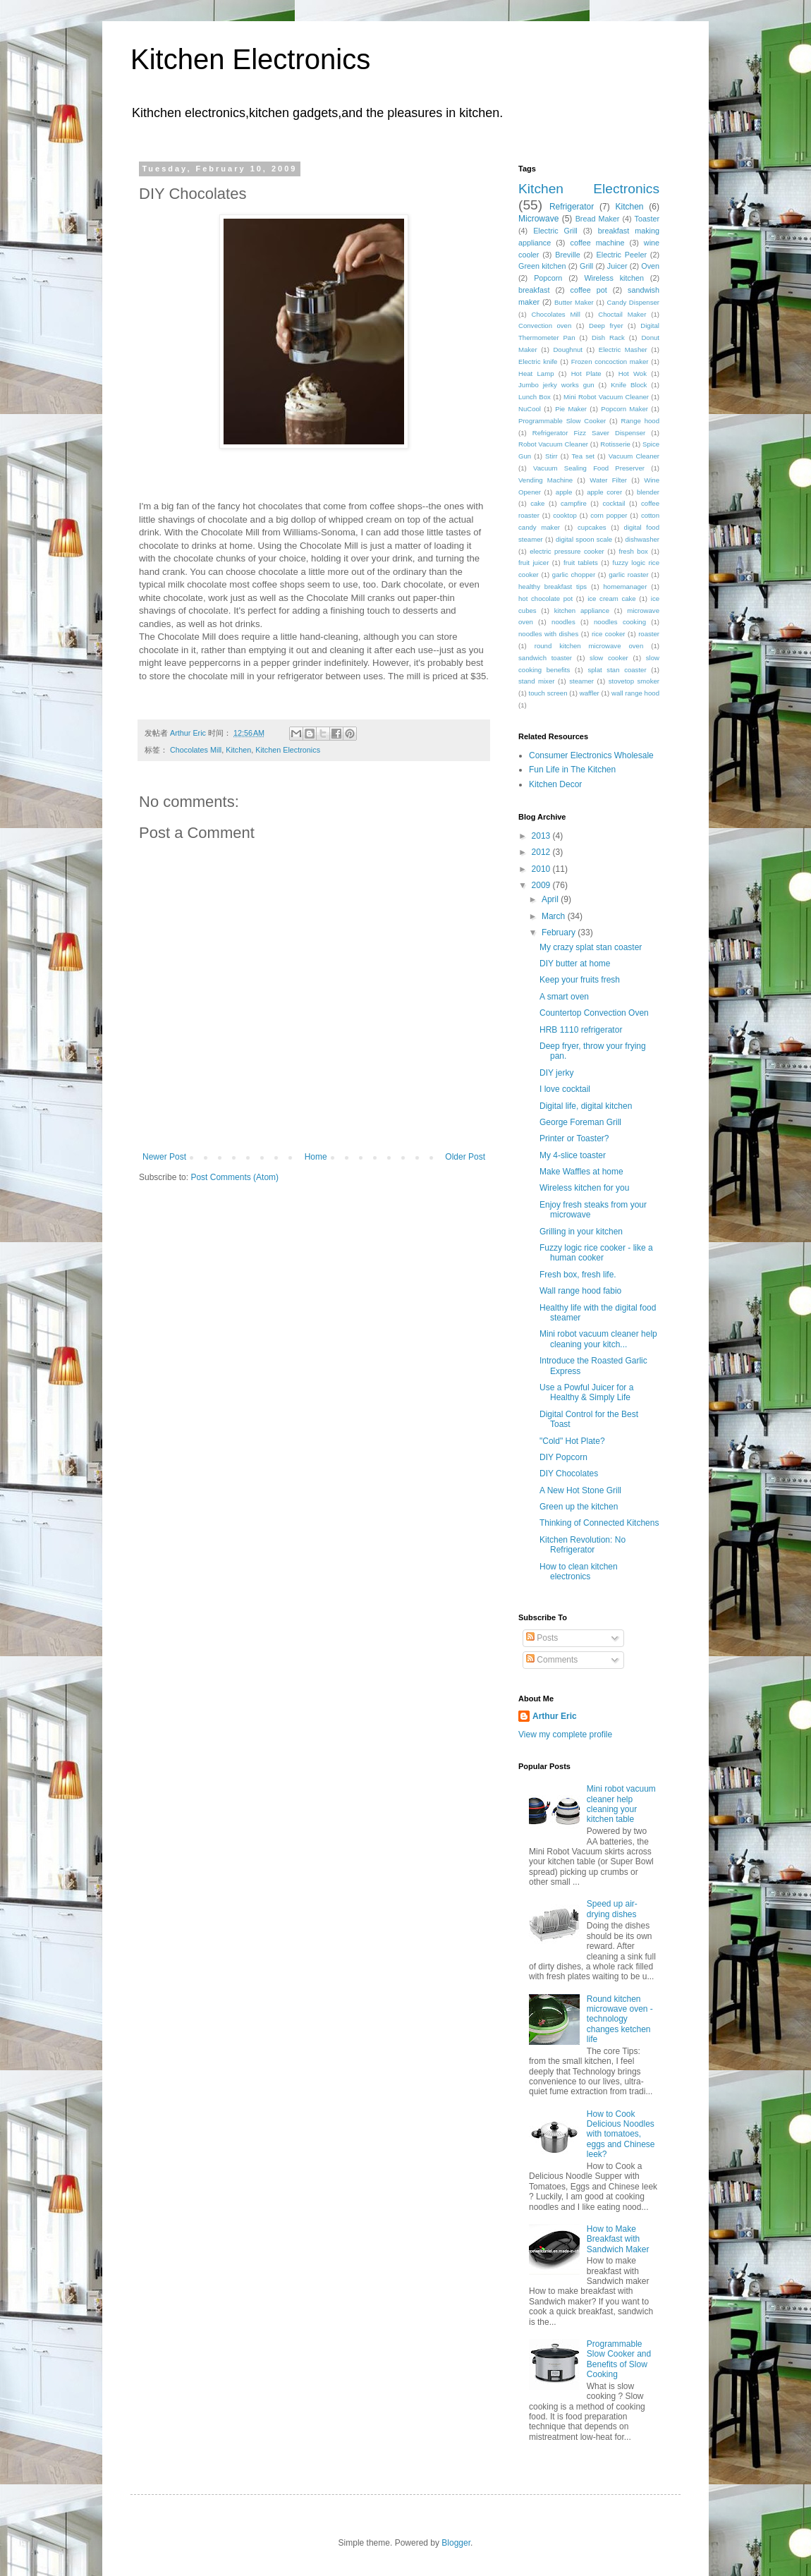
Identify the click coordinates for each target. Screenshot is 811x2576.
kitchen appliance (581, 610)
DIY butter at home (575, 963)
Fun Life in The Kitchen (572, 769)
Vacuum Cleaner (634, 456)
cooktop (565, 515)
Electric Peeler (622, 254)
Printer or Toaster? (574, 1138)
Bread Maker (597, 218)
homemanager (625, 586)
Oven (650, 266)
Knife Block (629, 385)
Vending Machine (545, 480)
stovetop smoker (634, 681)
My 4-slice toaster (572, 1155)
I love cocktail (564, 1089)
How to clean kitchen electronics (578, 1571)
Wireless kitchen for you (584, 1188)
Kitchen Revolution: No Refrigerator (582, 1545)
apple (564, 492)
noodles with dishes (548, 634)
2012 (542, 852)
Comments (552, 1660)
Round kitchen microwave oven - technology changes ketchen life (620, 2019)
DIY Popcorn (563, 1457)
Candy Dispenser (633, 302)
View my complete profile (565, 1734)
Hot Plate (586, 373)
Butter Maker (574, 302)
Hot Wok (632, 373)
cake (537, 503)
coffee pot (589, 290)
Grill (586, 266)
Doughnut (568, 349)
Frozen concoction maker (610, 361)
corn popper (608, 515)
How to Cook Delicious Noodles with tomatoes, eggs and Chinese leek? (621, 2134)
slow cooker (609, 658)
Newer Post (164, 1157)
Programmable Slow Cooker (562, 421)
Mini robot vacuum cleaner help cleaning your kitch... (598, 1339)
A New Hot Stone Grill (580, 1490)
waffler (589, 693)
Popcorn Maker (624, 409)
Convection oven (544, 325)
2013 (542, 836)
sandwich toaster (545, 658)
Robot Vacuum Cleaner (553, 444)
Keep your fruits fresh (579, 980)
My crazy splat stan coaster (590, 947)
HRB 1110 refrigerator (580, 1030)
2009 (542, 885)
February (560, 932)
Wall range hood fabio (580, 1291)
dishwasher (643, 539)
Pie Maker (571, 409)
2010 (542, 869)
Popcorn (548, 278)
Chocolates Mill (195, 750)
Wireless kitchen (614, 278)
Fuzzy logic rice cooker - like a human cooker (596, 1253)
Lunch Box (534, 397)
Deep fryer (606, 325)
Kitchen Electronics (250, 59)
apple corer (604, 492)
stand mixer (536, 681)
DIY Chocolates (568, 1473)
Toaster (647, 218)
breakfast (533, 290)
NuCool (529, 409)
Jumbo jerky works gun (556, 385)
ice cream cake (611, 598)
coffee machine (598, 242)
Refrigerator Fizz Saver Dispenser (589, 433)
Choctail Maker (622, 314)
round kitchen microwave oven (589, 646)
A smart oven (564, 997)
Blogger (455, 2543)
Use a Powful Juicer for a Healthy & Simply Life (586, 1392)
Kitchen (238, 750)
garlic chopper (573, 574)
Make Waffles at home (581, 1172)
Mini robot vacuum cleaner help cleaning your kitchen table (621, 1804)
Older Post (465, 1157)
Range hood (640, 421)
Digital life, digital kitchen (585, 1106)
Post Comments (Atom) (234, 1177)
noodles (563, 622)
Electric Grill (555, 230)
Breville (567, 254)
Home (316, 1157)
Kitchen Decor (555, 784)
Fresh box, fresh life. (577, 1275)
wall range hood (635, 693)
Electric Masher (623, 349)
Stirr (551, 456)
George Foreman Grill (580, 1122)
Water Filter (608, 480)
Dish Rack (608, 337)
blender (648, 492)
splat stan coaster (616, 670)
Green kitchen (542, 266)
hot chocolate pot (545, 598)
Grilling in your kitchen (581, 1232)
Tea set (583, 456)
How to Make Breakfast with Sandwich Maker (618, 2239)
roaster (648, 634)
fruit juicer (533, 562)
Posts (542, 1638)
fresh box (632, 551)
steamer (581, 681)
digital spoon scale (584, 539)
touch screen (547, 693)
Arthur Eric (554, 1716)
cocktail (613, 503)
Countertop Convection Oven (594, 1013)
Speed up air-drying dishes (612, 1909)
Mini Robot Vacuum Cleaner (606, 397)
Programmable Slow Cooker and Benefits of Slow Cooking (619, 2359)
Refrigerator (571, 207)
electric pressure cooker (567, 551)
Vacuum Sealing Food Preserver (589, 468)
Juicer (617, 266)
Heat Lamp (536, 373)
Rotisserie (615, 444)
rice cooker (609, 634)
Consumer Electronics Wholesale (591, 755)
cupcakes (592, 527)
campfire (574, 503)
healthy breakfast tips (552, 586)
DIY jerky (556, 1073)
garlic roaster (628, 574)
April (551, 899)
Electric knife (537, 361)
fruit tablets (580, 562)
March (555, 916)
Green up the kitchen (578, 1507)
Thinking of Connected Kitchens (599, 1523)
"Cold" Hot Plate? (572, 1441)
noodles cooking (620, 622)
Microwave (538, 219)
